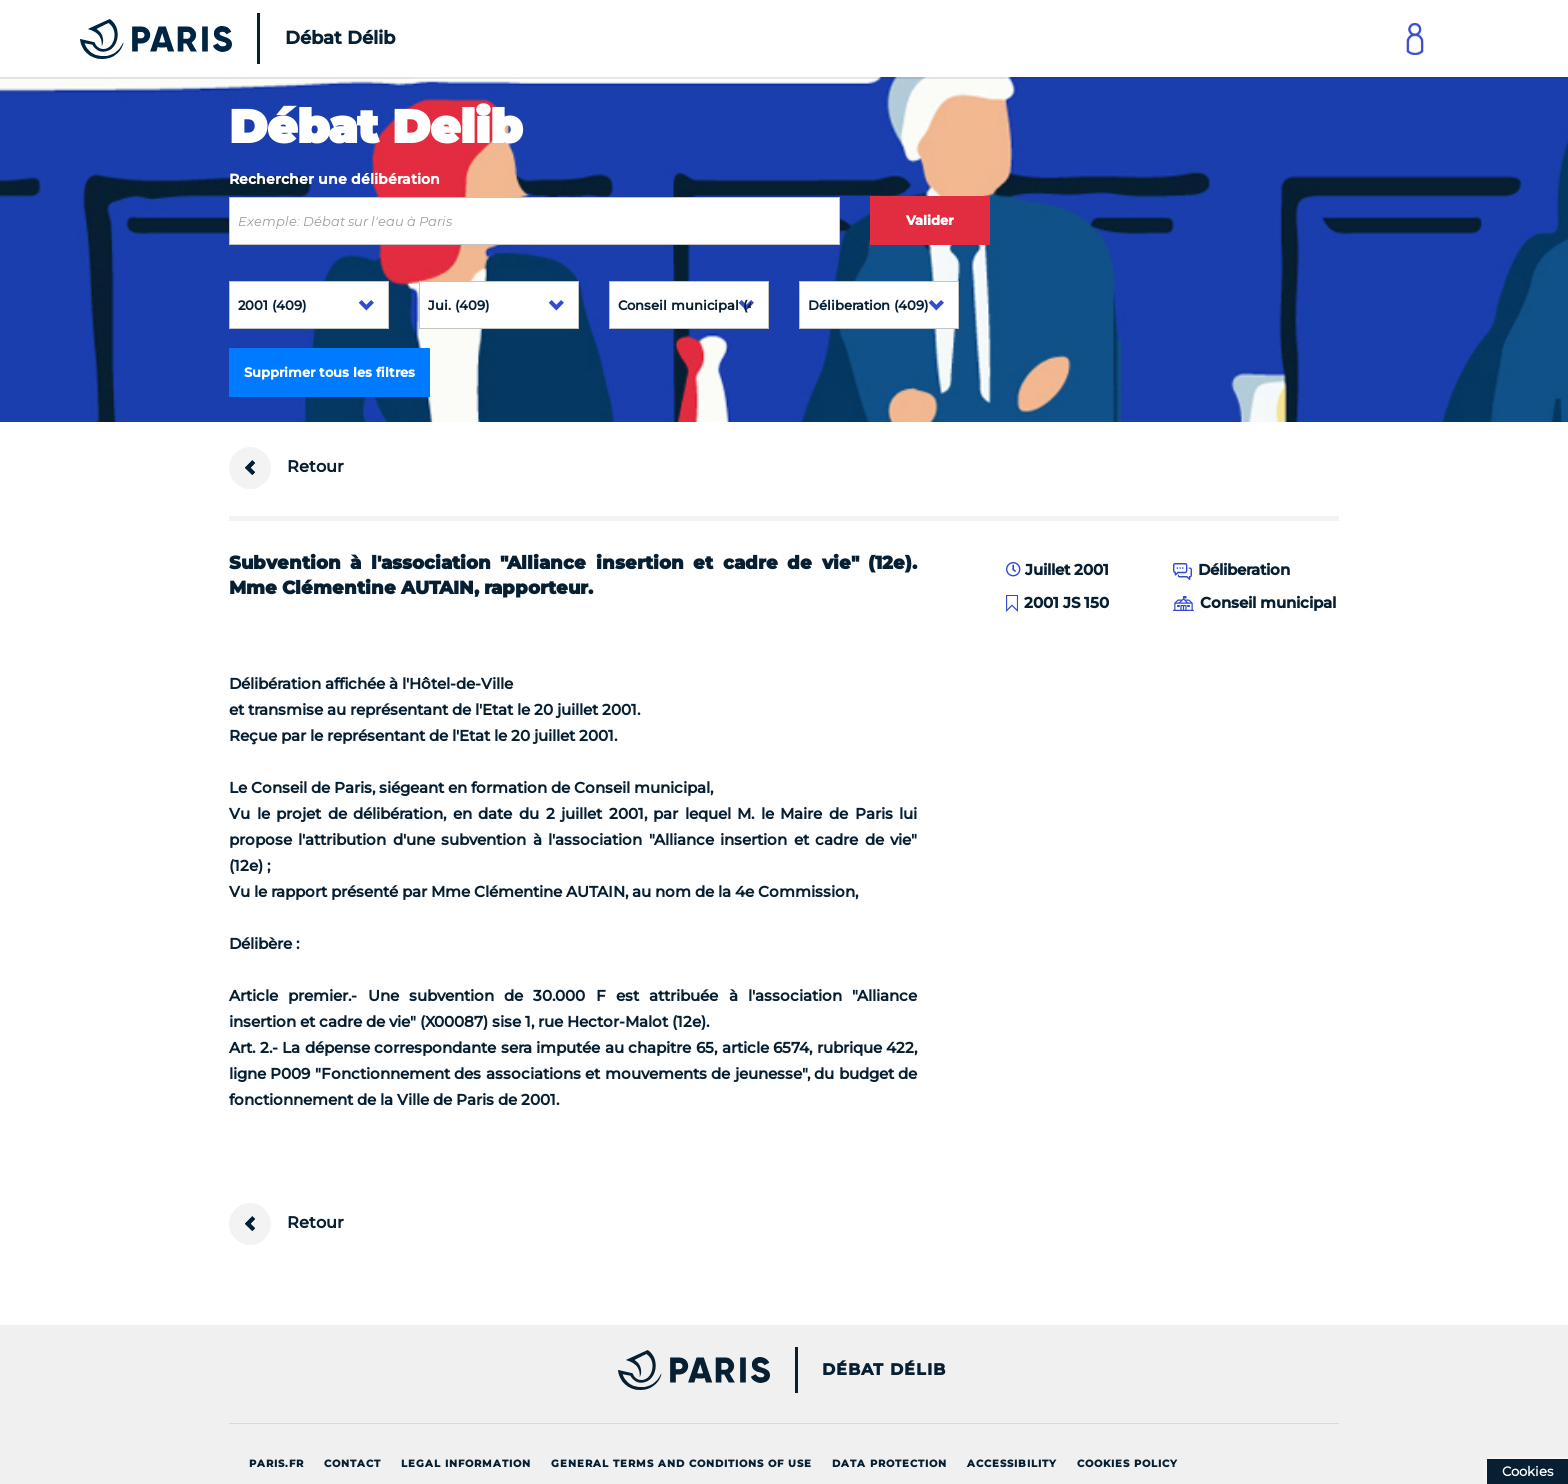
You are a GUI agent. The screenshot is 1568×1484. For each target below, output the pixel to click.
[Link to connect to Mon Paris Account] (1415, 38)
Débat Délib (884, 1370)
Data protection (889, 1463)
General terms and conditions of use (681, 1463)
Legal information (466, 1463)
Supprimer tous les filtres (329, 372)
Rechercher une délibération (334, 179)
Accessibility (1012, 1463)
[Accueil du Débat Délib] (210, 38)
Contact (352, 1463)
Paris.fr (276, 1463)
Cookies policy (1127, 1463)
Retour (286, 468)
